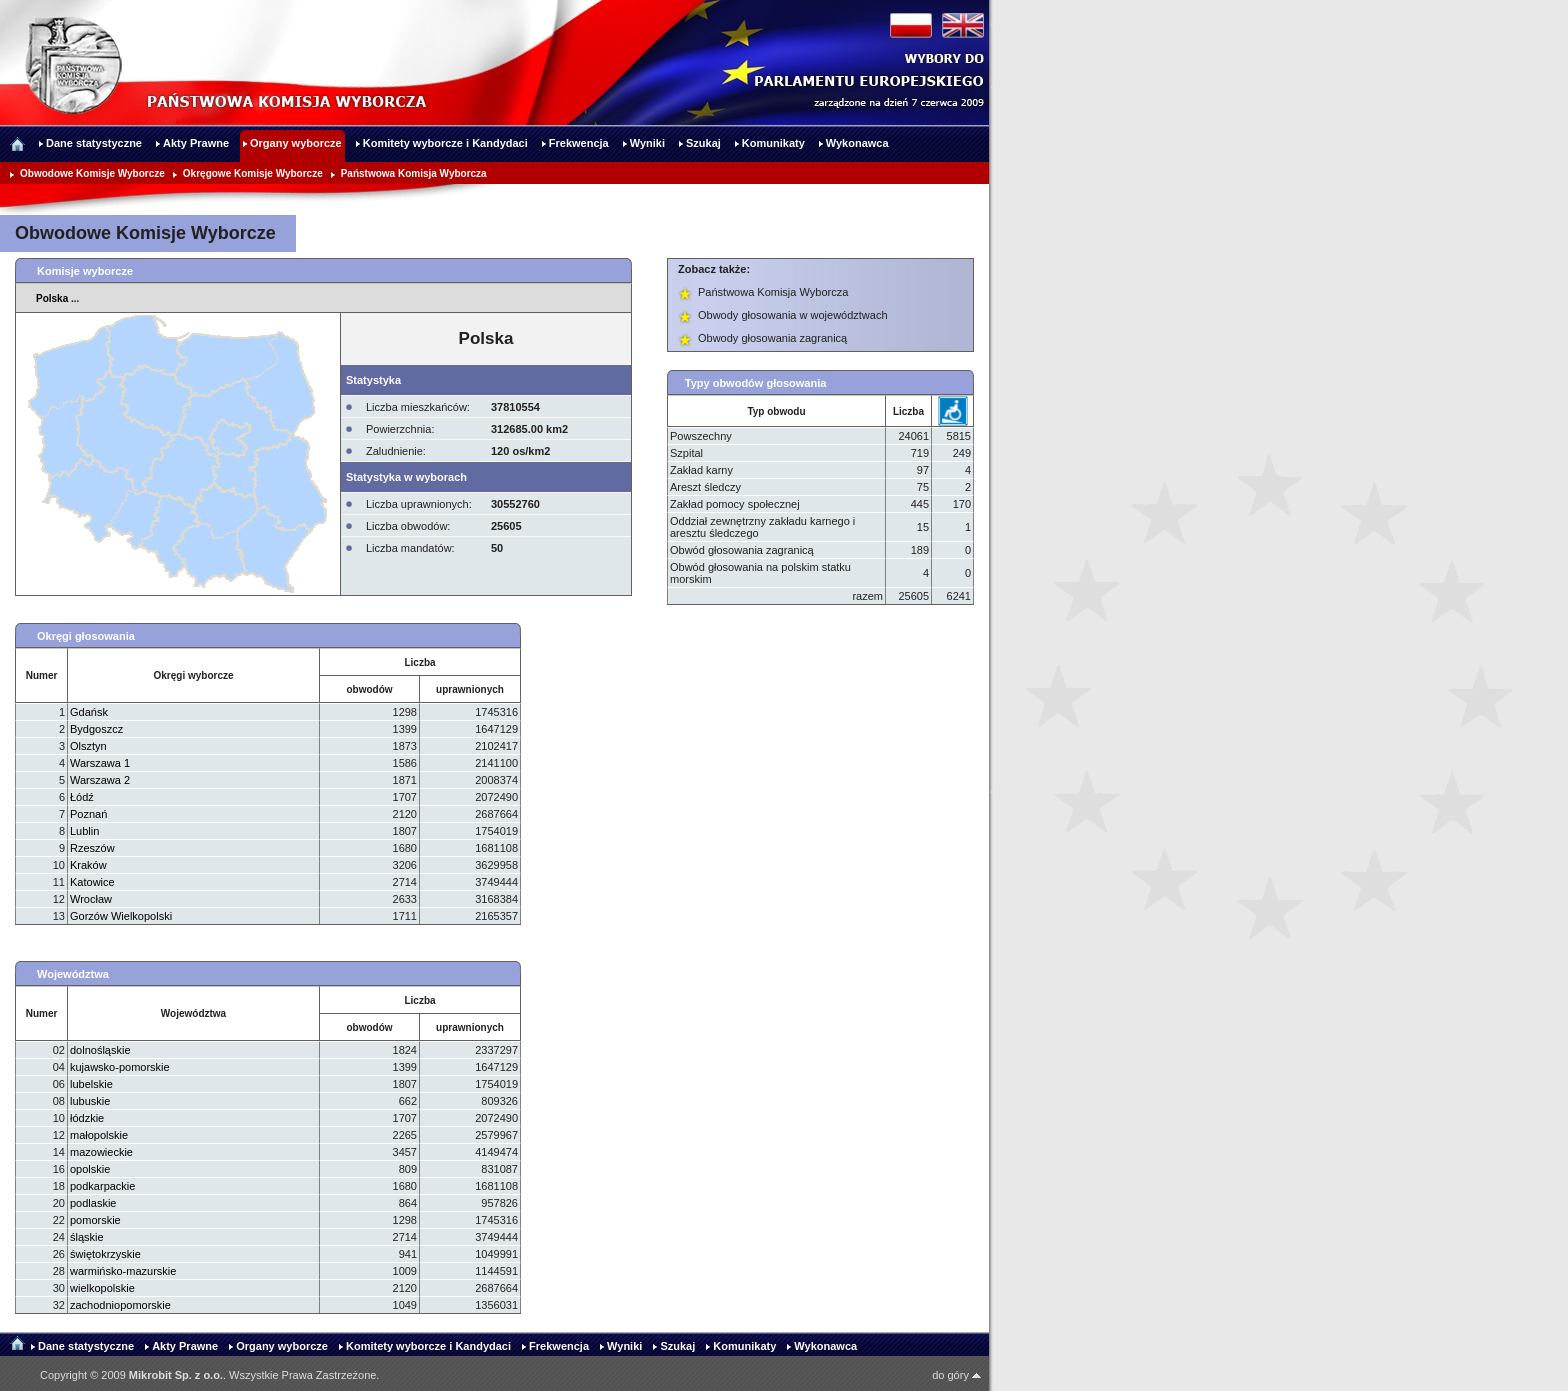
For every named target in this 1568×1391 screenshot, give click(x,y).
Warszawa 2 (100, 780)
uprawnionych (470, 689)
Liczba (908, 411)
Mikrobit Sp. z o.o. (176, 1375)
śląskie (87, 1237)
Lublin (84, 831)
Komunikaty (744, 1346)
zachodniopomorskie (120, 1305)
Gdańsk (89, 712)
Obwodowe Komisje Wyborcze (92, 173)
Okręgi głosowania (86, 636)
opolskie (90, 1169)
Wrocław (91, 899)
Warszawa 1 (100, 763)
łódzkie (87, 1118)
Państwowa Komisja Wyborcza (414, 173)
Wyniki (624, 1346)
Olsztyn (88, 746)
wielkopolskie (102, 1288)
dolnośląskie (100, 1050)
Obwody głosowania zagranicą (772, 338)
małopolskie (99, 1135)
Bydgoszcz (96, 729)
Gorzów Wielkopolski (121, 916)
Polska (52, 298)
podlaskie (93, 1203)
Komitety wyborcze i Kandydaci (428, 1346)
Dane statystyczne (86, 1346)
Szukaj (677, 1346)
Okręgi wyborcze (193, 675)
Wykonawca (825, 1346)
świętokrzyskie (105, 1254)
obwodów (369, 689)
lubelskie (91, 1084)
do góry (956, 1375)
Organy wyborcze (282, 1346)
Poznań (88, 814)
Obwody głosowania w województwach (793, 315)
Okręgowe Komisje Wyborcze (253, 173)
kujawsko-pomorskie (120, 1067)
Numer (42, 675)
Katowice (92, 882)
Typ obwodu (776, 411)
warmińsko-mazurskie (123, 1271)
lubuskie (90, 1101)
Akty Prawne (185, 1346)
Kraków (88, 865)
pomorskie (95, 1220)
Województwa (73, 974)
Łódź (82, 797)
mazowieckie (101, 1152)
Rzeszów (92, 848)
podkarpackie (102, 1186)
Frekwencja (559, 1346)
